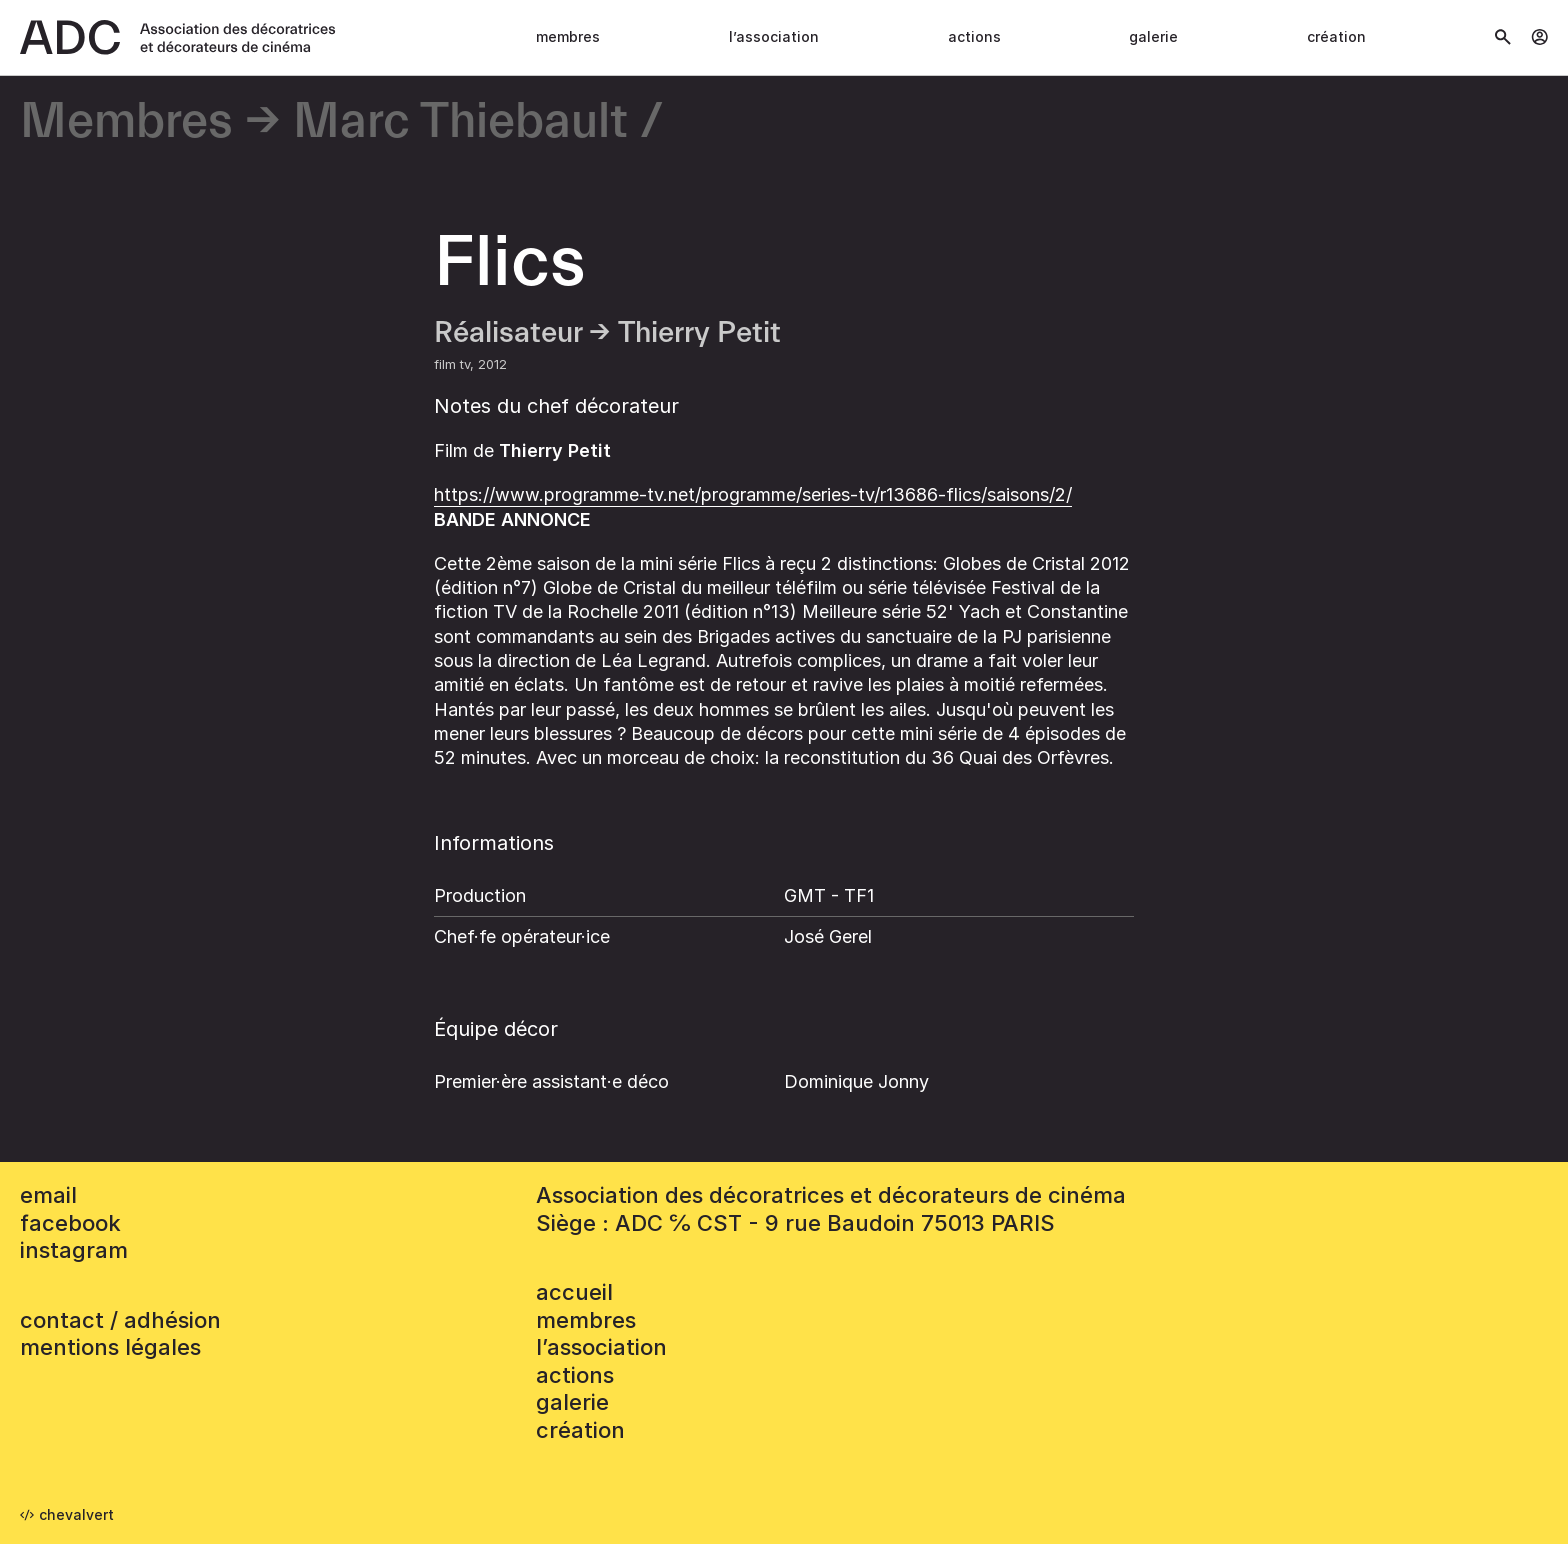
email (48, 1195)
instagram (74, 1250)
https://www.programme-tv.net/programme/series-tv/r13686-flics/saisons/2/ (753, 494)
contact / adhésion (120, 1320)
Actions (974, 36)
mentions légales (110, 1347)
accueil (574, 1292)
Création (1336, 36)
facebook (70, 1223)
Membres (568, 36)
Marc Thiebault (460, 122)
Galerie (1153, 36)
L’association (774, 36)
